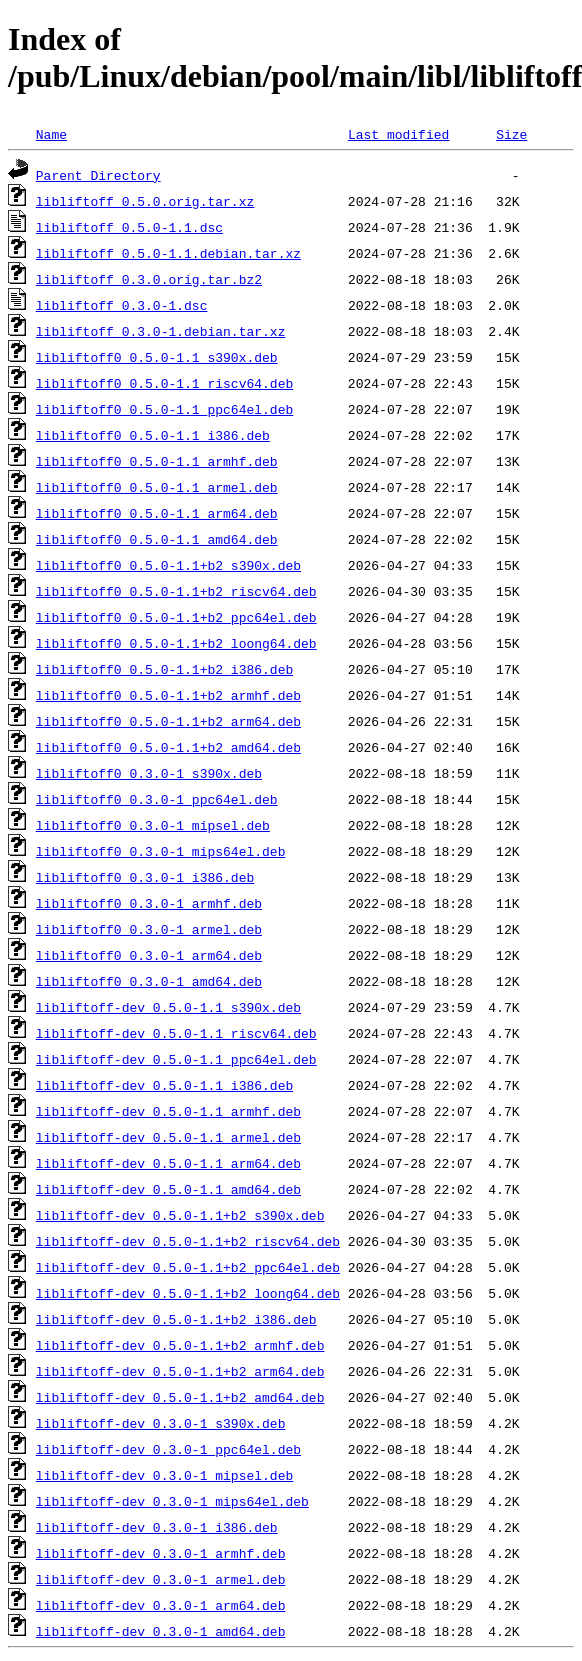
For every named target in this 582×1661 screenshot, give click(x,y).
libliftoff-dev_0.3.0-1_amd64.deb (161, 1631)
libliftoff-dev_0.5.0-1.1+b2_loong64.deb (188, 1293)
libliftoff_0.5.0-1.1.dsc (129, 227)
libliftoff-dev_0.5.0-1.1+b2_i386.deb (176, 1319)
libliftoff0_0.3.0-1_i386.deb (145, 877)
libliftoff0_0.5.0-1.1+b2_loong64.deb (176, 643)
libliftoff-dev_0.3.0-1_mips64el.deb (172, 1501)
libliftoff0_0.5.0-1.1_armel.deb (157, 487)
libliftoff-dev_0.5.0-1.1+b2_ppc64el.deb (188, 1267)
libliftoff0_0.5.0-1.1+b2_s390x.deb (168, 565)
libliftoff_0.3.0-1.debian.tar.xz (161, 331)
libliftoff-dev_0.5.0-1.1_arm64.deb (168, 1163)
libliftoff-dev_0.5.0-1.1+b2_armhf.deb (180, 1345)
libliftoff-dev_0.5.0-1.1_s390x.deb (168, 1007)
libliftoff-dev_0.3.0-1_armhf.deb (161, 1553)
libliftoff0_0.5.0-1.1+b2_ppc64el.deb (176, 617)
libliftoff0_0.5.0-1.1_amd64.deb (157, 539)
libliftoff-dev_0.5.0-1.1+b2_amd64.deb (180, 1397)
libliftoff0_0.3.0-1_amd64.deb (149, 981)
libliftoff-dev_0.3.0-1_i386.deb (157, 1527)
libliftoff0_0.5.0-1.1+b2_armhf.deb (168, 695)
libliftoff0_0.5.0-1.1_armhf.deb (157, 461)
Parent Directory (98, 175)
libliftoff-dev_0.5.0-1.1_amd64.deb (168, 1189)
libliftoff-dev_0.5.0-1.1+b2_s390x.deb (180, 1215)
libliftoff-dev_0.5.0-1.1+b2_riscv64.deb (188, 1241)
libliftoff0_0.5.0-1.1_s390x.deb (157, 357)
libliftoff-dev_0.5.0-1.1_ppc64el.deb (176, 1059)
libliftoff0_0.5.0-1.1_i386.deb (153, 435)
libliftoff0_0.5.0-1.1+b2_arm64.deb (168, 721)
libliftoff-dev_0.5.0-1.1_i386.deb (164, 1085)
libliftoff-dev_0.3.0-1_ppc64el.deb (168, 1449)
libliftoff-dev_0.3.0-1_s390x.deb (161, 1423)
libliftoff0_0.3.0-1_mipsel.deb (153, 825)
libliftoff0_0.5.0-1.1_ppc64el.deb (164, 409)
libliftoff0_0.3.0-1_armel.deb (149, 929)
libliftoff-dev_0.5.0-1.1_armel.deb (168, 1137)
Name (51, 134)
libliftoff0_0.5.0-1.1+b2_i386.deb (164, 669)
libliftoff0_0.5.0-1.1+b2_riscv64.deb (176, 591)
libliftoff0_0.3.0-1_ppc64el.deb (157, 799)
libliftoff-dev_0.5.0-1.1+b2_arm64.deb (180, 1371)
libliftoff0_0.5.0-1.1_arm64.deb (157, 513)
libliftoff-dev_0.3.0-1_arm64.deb (161, 1605)
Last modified (398, 134)
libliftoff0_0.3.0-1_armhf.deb (149, 903)
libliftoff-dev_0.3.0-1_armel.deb (161, 1579)
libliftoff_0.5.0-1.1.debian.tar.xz (168, 253)
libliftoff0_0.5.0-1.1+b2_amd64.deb (168, 747)
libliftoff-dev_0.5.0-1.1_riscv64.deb (176, 1033)
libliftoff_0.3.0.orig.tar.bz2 (149, 279)
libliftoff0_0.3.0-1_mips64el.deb (161, 851)
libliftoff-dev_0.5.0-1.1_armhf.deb (168, 1111)
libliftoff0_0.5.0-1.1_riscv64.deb (164, 383)
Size (511, 134)
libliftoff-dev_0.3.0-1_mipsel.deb (164, 1475)
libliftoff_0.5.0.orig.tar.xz (145, 201)
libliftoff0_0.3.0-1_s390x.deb (149, 773)
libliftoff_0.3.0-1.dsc (122, 305)
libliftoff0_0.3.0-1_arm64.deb (149, 955)
